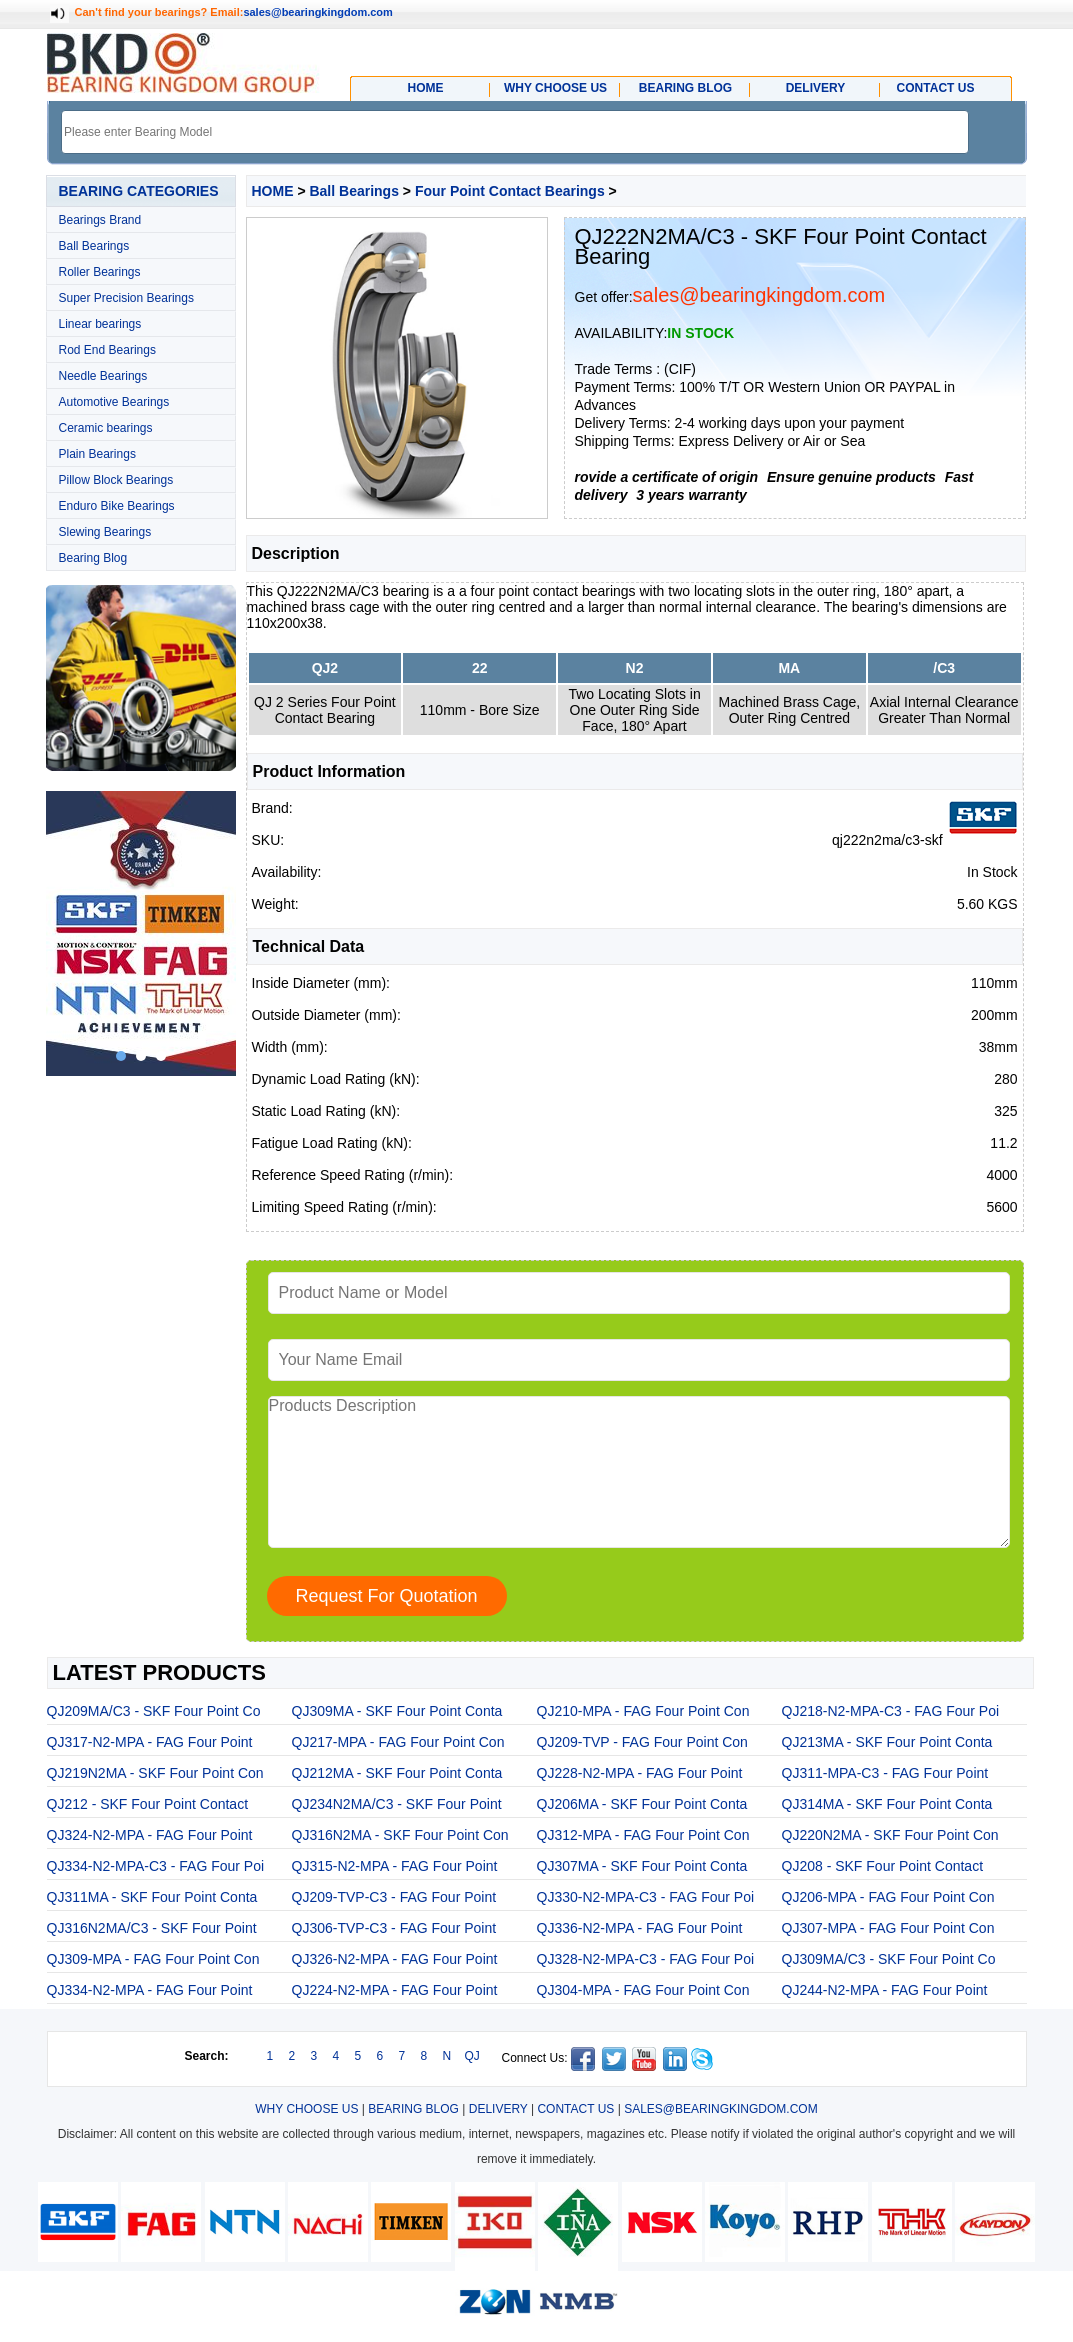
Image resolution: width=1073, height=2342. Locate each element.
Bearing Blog (93, 558)
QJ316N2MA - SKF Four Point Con (400, 1835)
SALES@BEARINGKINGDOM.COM (721, 2109)
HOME (273, 191)
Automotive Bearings (114, 402)
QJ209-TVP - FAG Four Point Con (642, 1742)
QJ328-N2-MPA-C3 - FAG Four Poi (646, 1959)
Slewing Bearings (105, 532)
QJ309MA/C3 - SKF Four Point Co (889, 1959)
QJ (472, 2056)
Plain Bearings (97, 454)
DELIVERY (498, 2109)
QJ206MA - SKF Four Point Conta (642, 1804)
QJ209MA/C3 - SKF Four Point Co (154, 1711)
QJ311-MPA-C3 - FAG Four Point (885, 1773)
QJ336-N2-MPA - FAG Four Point (640, 1928)
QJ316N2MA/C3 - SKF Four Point (152, 1928)
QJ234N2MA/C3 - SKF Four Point (397, 1804)
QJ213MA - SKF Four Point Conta (887, 1742)
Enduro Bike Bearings (117, 506)
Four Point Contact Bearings (510, 191)
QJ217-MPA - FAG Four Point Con (398, 1742)
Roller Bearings (100, 272)
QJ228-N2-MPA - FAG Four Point (640, 1773)
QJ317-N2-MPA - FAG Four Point (150, 1742)
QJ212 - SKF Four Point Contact (148, 1804)
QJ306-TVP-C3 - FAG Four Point (394, 1928)
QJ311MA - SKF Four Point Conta (152, 1897)
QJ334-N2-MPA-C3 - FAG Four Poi (156, 1866)
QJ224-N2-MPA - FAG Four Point (395, 1990)
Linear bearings (100, 324)
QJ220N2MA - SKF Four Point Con (890, 1835)
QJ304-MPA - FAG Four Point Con (643, 1990)
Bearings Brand (100, 220)
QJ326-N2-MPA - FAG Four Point (395, 1959)
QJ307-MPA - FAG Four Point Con (888, 1928)
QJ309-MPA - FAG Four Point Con (153, 1959)
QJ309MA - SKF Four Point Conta (397, 1711)
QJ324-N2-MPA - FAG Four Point (150, 1835)
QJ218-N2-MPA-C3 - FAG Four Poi (891, 1711)
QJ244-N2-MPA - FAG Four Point (885, 1990)
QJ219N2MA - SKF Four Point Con (155, 1773)
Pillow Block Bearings (116, 480)
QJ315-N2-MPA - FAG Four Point (395, 1866)
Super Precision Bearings (126, 298)
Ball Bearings (94, 246)
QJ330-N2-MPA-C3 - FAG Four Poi (646, 1897)
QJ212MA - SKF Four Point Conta (397, 1773)
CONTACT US (575, 2109)
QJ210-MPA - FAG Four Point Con (643, 1711)
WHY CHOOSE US (306, 2109)
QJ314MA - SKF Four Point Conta (887, 1804)
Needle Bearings (103, 376)
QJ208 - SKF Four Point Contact (883, 1866)
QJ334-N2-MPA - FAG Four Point (150, 1990)
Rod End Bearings (107, 350)
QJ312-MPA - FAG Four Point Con (643, 1835)
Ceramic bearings (106, 428)
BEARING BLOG (413, 2109)
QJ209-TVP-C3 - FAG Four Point (394, 1897)
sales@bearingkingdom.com (318, 12)
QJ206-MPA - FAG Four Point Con (888, 1897)
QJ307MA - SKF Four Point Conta (642, 1866)
